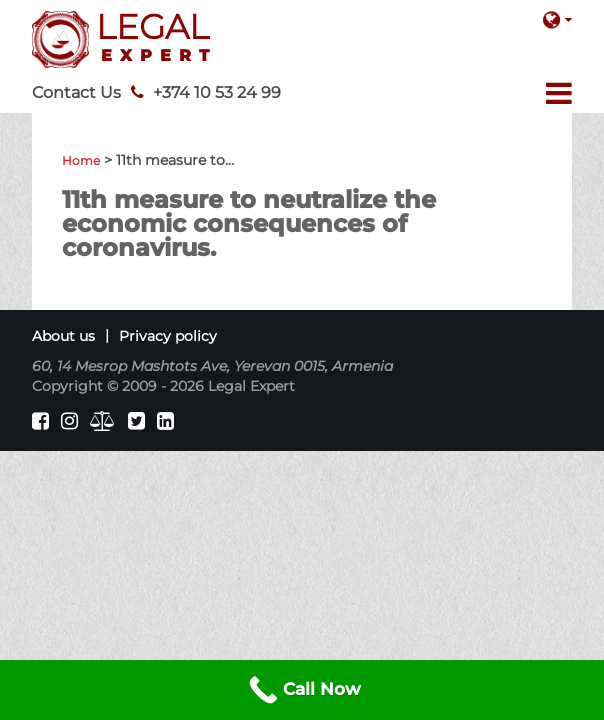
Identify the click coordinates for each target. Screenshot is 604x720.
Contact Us (76, 92)
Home (81, 160)
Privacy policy (168, 336)
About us (63, 336)
